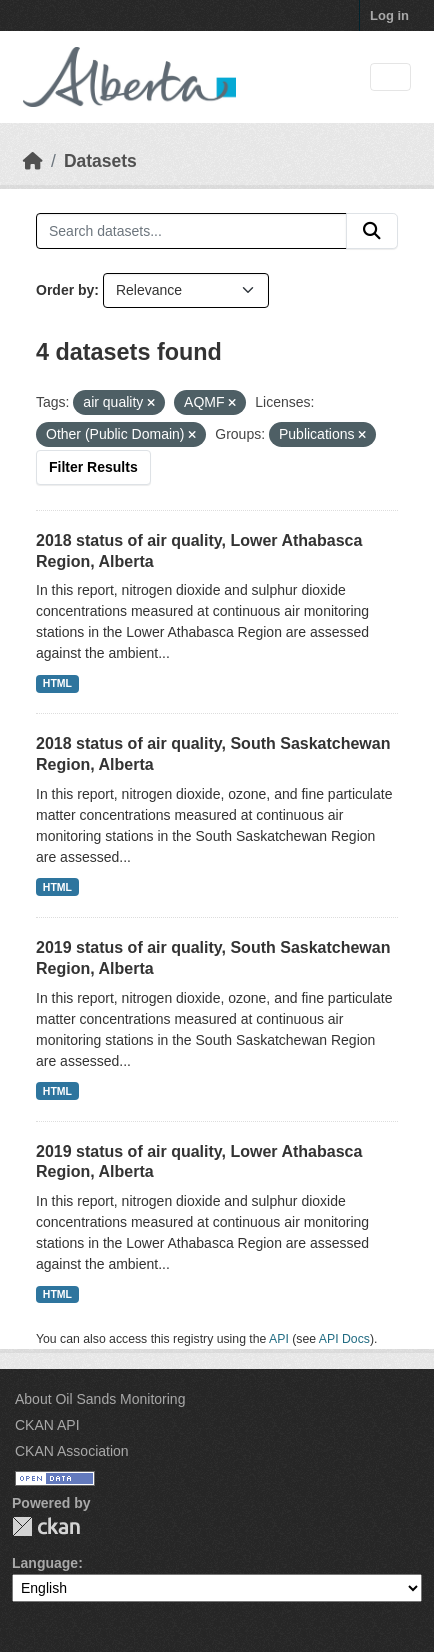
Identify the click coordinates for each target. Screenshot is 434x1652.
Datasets (100, 161)
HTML (57, 683)
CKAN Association (72, 1451)
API (279, 1339)
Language (45, 1563)
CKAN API (47, 1425)
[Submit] (372, 231)
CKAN (46, 1526)
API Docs (344, 1339)
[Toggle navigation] (390, 77)
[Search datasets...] (191, 231)
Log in (389, 15)
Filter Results (93, 467)
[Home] (33, 161)
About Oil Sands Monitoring (100, 1399)
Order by (65, 290)
